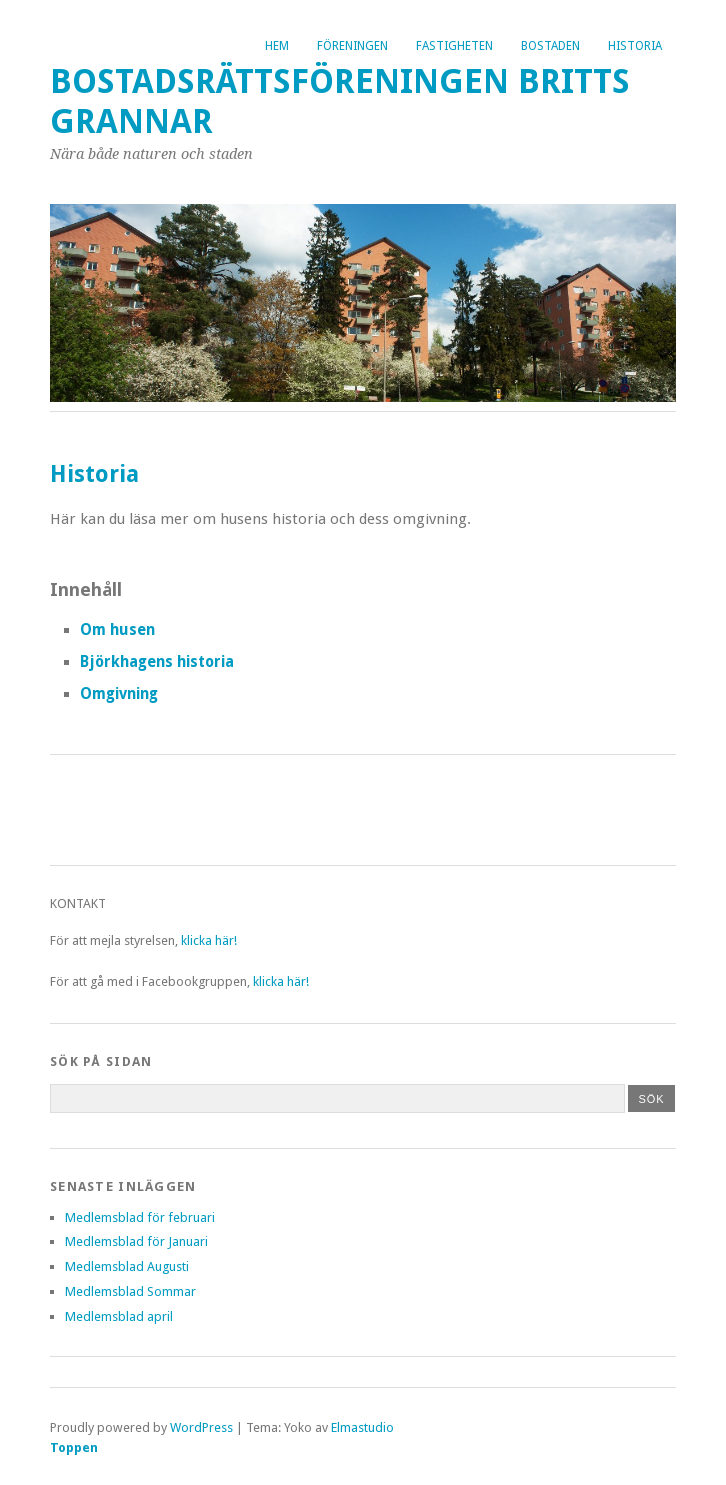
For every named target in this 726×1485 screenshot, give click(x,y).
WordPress (201, 1427)
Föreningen (352, 46)
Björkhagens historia (157, 662)
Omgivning (119, 694)
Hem (277, 46)
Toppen (74, 1447)
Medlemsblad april (119, 1316)
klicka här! (209, 940)
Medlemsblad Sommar (130, 1291)
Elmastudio (362, 1427)
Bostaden (550, 46)
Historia (635, 46)
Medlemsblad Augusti (127, 1266)
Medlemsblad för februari (140, 1217)
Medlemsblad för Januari (136, 1241)
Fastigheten (454, 46)
